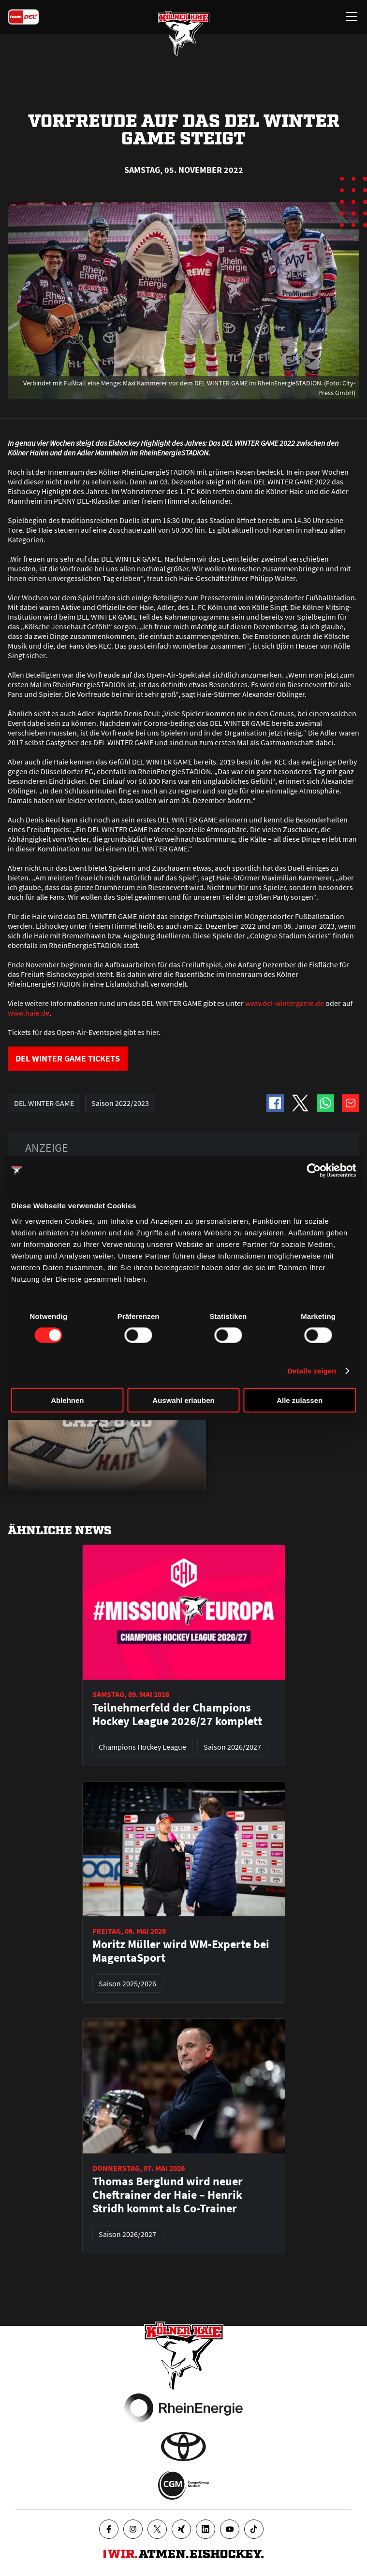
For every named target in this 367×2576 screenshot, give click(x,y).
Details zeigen (311, 1371)
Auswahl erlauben (183, 1400)
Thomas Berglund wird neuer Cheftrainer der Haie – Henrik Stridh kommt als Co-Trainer (167, 2195)
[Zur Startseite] (184, 34)
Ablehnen (67, 1400)
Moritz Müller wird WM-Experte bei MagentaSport (180, 1951)
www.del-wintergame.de (284, 1003)
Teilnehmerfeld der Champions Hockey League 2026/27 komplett (177, 1714)
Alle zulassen (300, 1400)
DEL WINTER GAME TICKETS (67, 1058)
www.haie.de (28, 1013)
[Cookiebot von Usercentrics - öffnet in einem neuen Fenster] (313, 1170)
